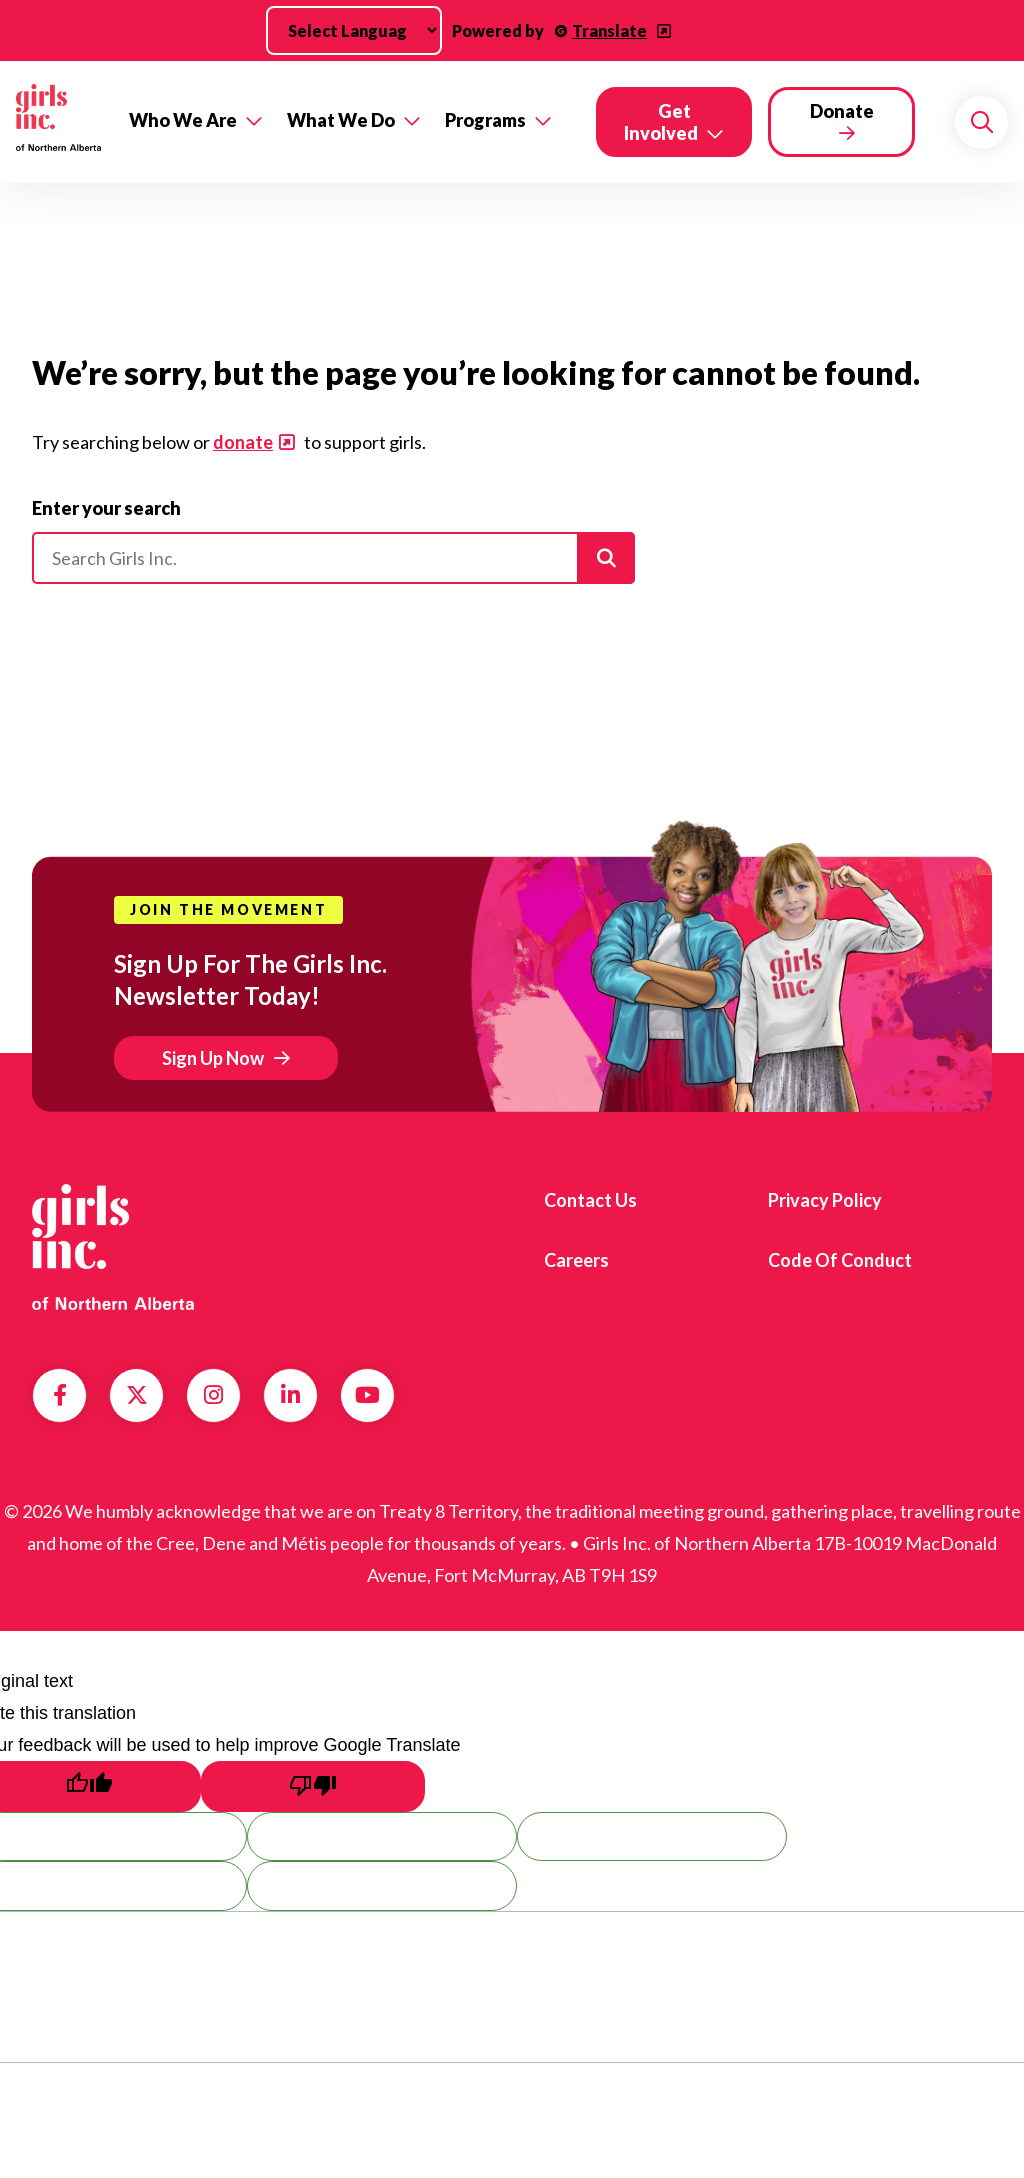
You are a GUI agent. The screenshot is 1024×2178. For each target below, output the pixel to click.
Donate (842, 111)
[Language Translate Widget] (354, 30)
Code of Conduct (840, 1260)
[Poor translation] (313, 1786)
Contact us (590, 1200)
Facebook (60, 1395)
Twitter (137, 1395)
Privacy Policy (825, 1200)
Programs (485, 120)
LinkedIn (290, 1395)
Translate (609, 30)
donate (243, 442)
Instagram (213, 1395)
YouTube (367, 1395)
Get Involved (661, 122)
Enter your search (106, 508)
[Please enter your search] (333, 558)
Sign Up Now (213, 1058)
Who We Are (183, 120)
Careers (576, 1260)
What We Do (341, 120)
